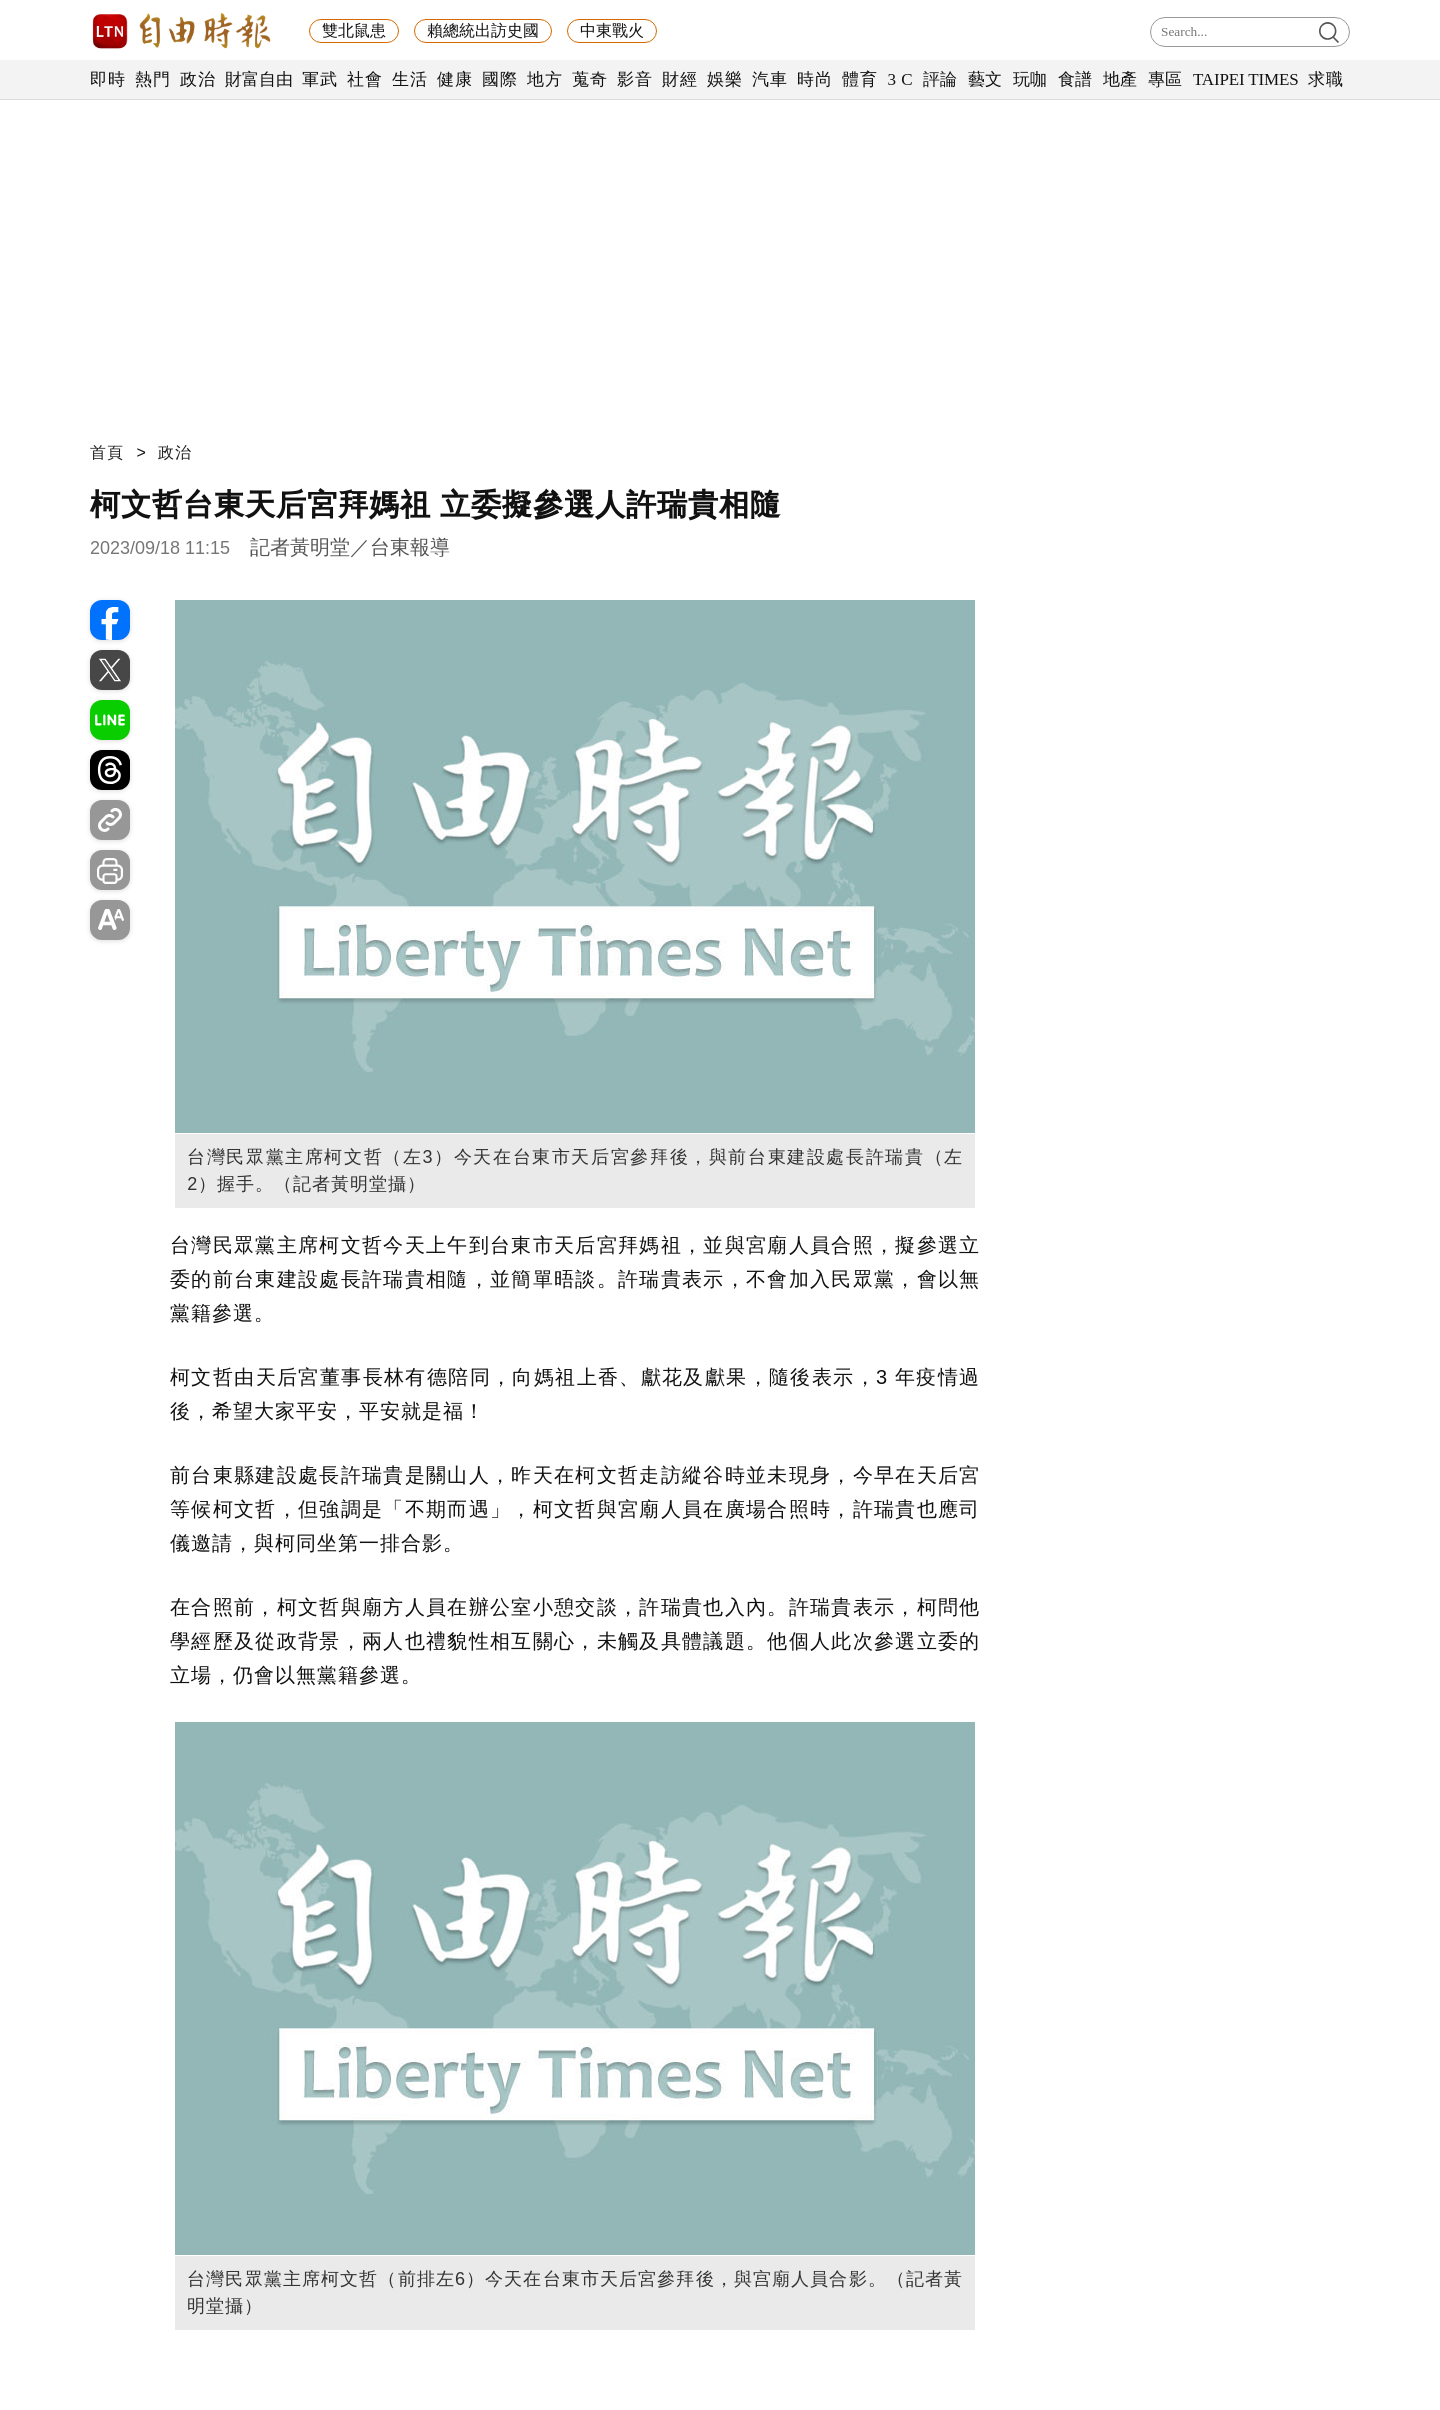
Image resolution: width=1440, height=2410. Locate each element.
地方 (544, 79)
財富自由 (258, 79)
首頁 (107, 452)
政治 (197, 79)
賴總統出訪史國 (483, 30)
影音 (634, 79)
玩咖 (1030, 79)
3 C (900, 79)
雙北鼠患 (354, 30)
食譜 (1075, 79)
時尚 (814, 79)
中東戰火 (612, 30)
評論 (940, 79)
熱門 (152, 79)
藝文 (985, 79)
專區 (1165, 79)
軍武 (319, 79)
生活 (409, 79)
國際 (499, 79)
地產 (1120, 79)
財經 (679, 79)
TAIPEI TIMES (1245, 79)
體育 (859, 79)
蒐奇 (589, 79)
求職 (1325, 79)
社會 (364, 79)
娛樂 (724, 79)
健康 (454, 79)
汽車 (769, 79)
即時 (107, 79)
